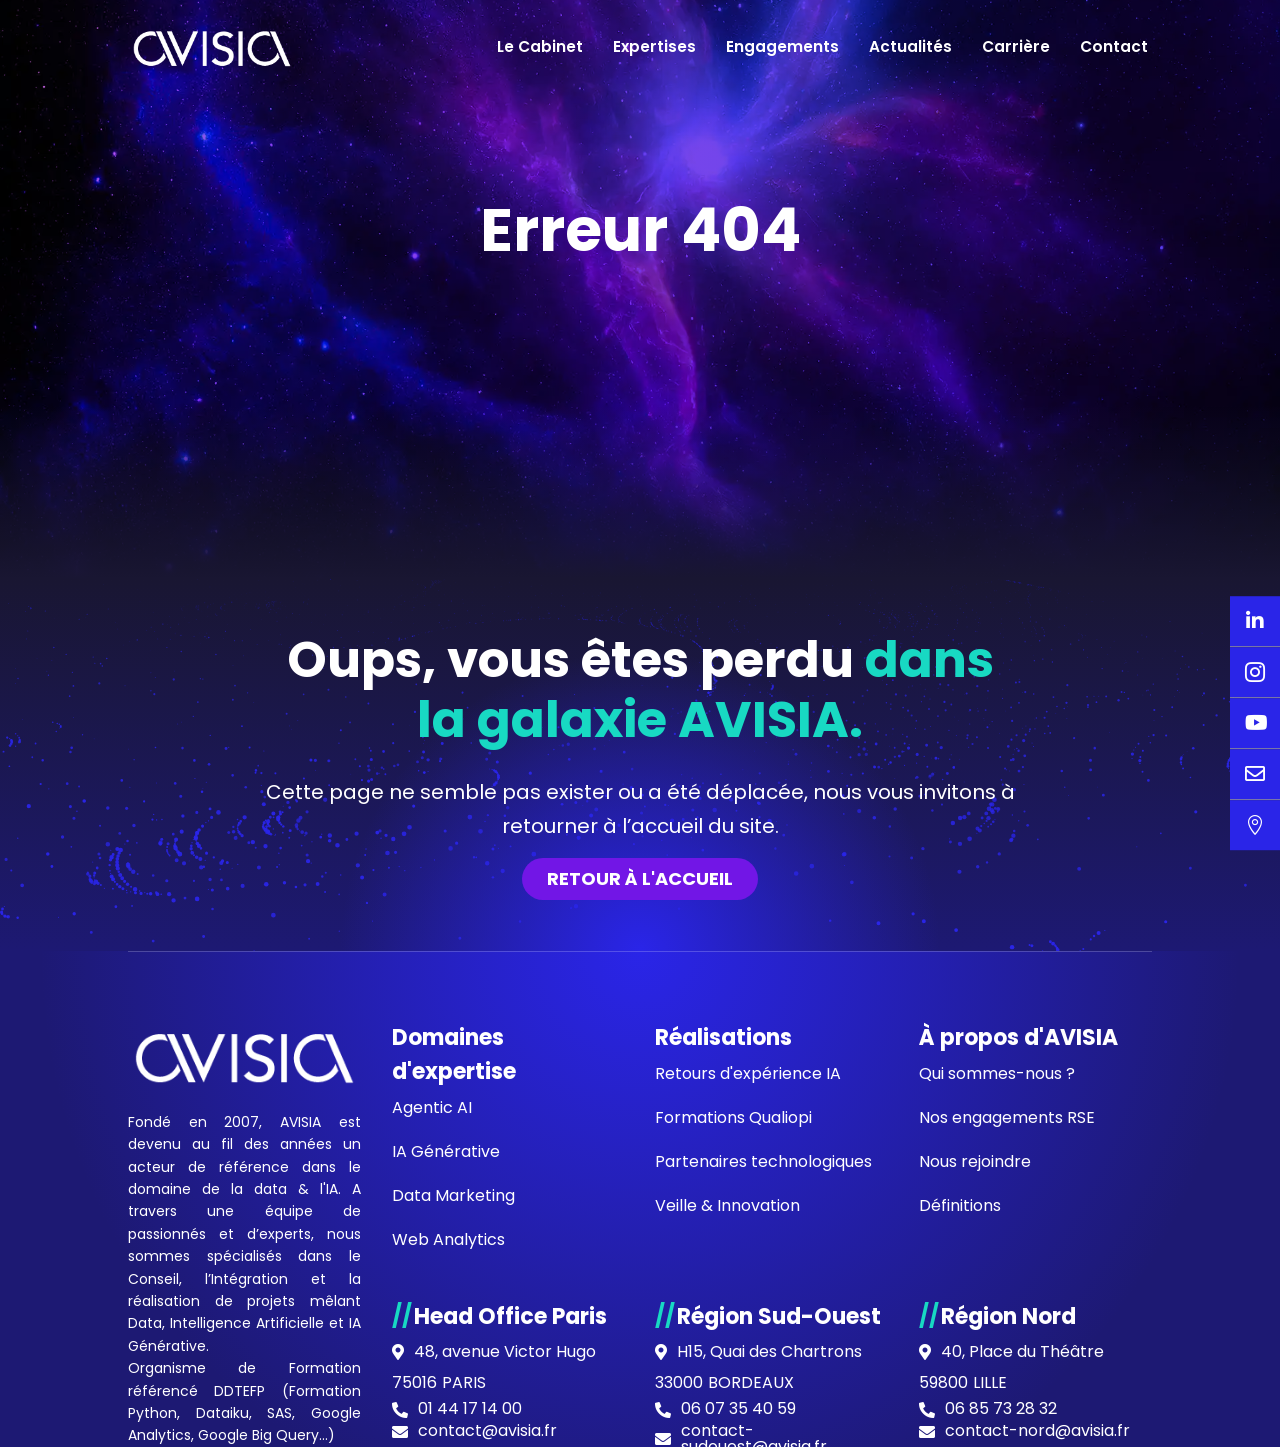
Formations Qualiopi (733, 1117)
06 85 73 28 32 (1001, 1409)
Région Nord (1008, 1316)
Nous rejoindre (975, 1161)
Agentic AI (432, 1107)
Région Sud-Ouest (779, 1316)
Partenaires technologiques (763, 1161)
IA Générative (446, 1151)
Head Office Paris (510, 1316)
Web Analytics (448, 1239)
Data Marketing (453, 1195)
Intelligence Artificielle (247, 1323)
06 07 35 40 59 (738, 1409)
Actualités (910, 46)
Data (145, 1323)
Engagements (782, 46)
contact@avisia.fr (487, 1431)
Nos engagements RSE (1007, 1117)
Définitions (960, 1205)
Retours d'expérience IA (748, 1073)
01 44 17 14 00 (470, 1409)
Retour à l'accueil (640, 878)
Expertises (654, 46)
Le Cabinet (540, 46)
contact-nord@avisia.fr (1037, 1431)
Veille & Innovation (727, 1205)
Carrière (1016, 46)
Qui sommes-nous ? (997, 1073)
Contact (1114, 46)
